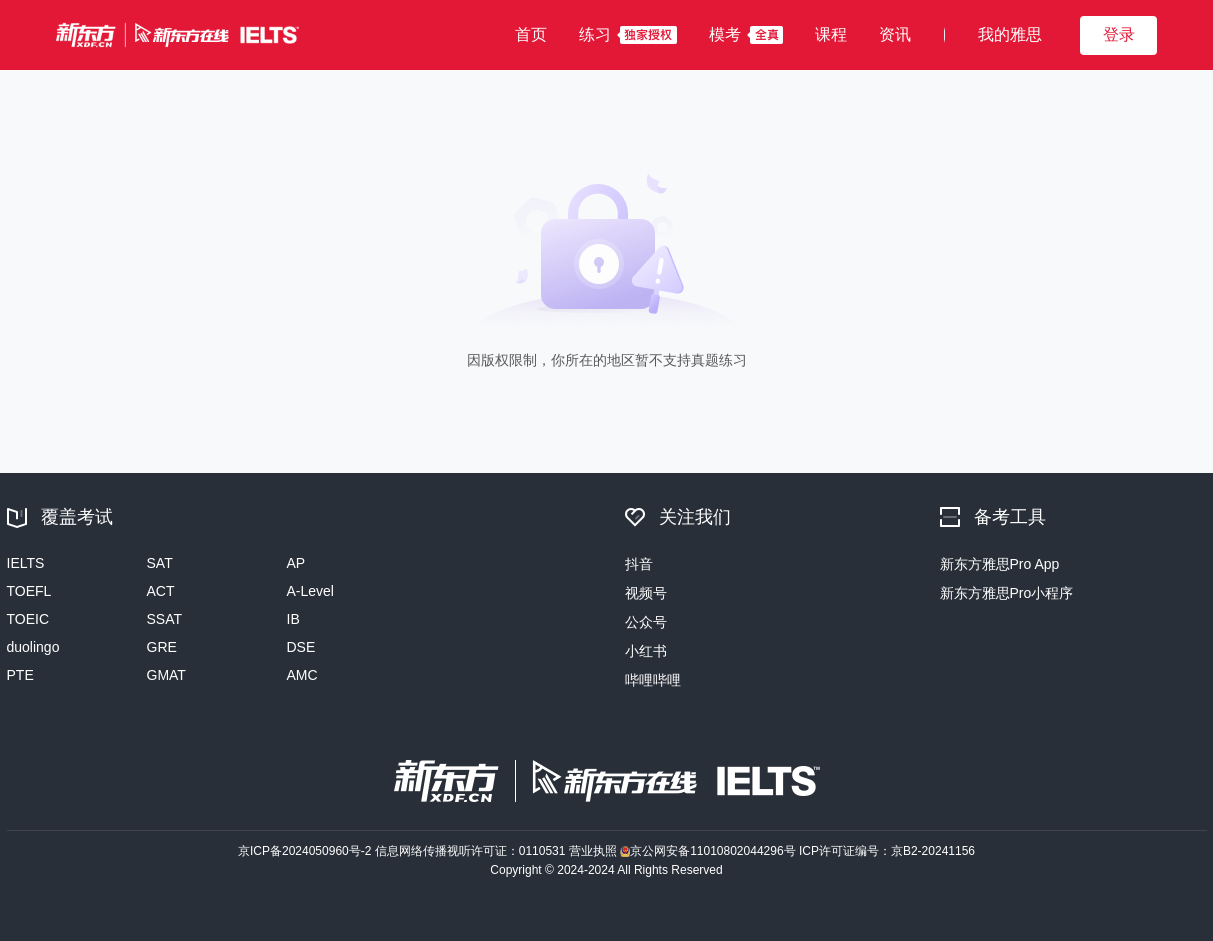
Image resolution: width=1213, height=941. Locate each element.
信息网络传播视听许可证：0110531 (472, 851)
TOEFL (29, 591)
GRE (162, 647)
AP (296, 563)
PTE (20, 675)
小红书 (646, 651)
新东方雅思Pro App (1000, 564)
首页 (531, 34)
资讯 (895, 34)
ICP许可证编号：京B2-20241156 (887, 851)
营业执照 (594, 851)
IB (293, 619)
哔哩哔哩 (653, 680)
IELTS (26, 563)
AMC (302, 675)
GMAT (166, 675)
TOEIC (28, 619)
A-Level (310, 591)
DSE (301, 647)
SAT (160, 563)
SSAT (165, 619)
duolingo (33, 647)
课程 (831, 34)
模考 (725, 34)
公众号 (646, 622)
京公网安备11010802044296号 (709, 851)
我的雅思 (1010, 34)
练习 (595, 34)
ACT (161, 591)
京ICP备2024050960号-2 (306, 851)
